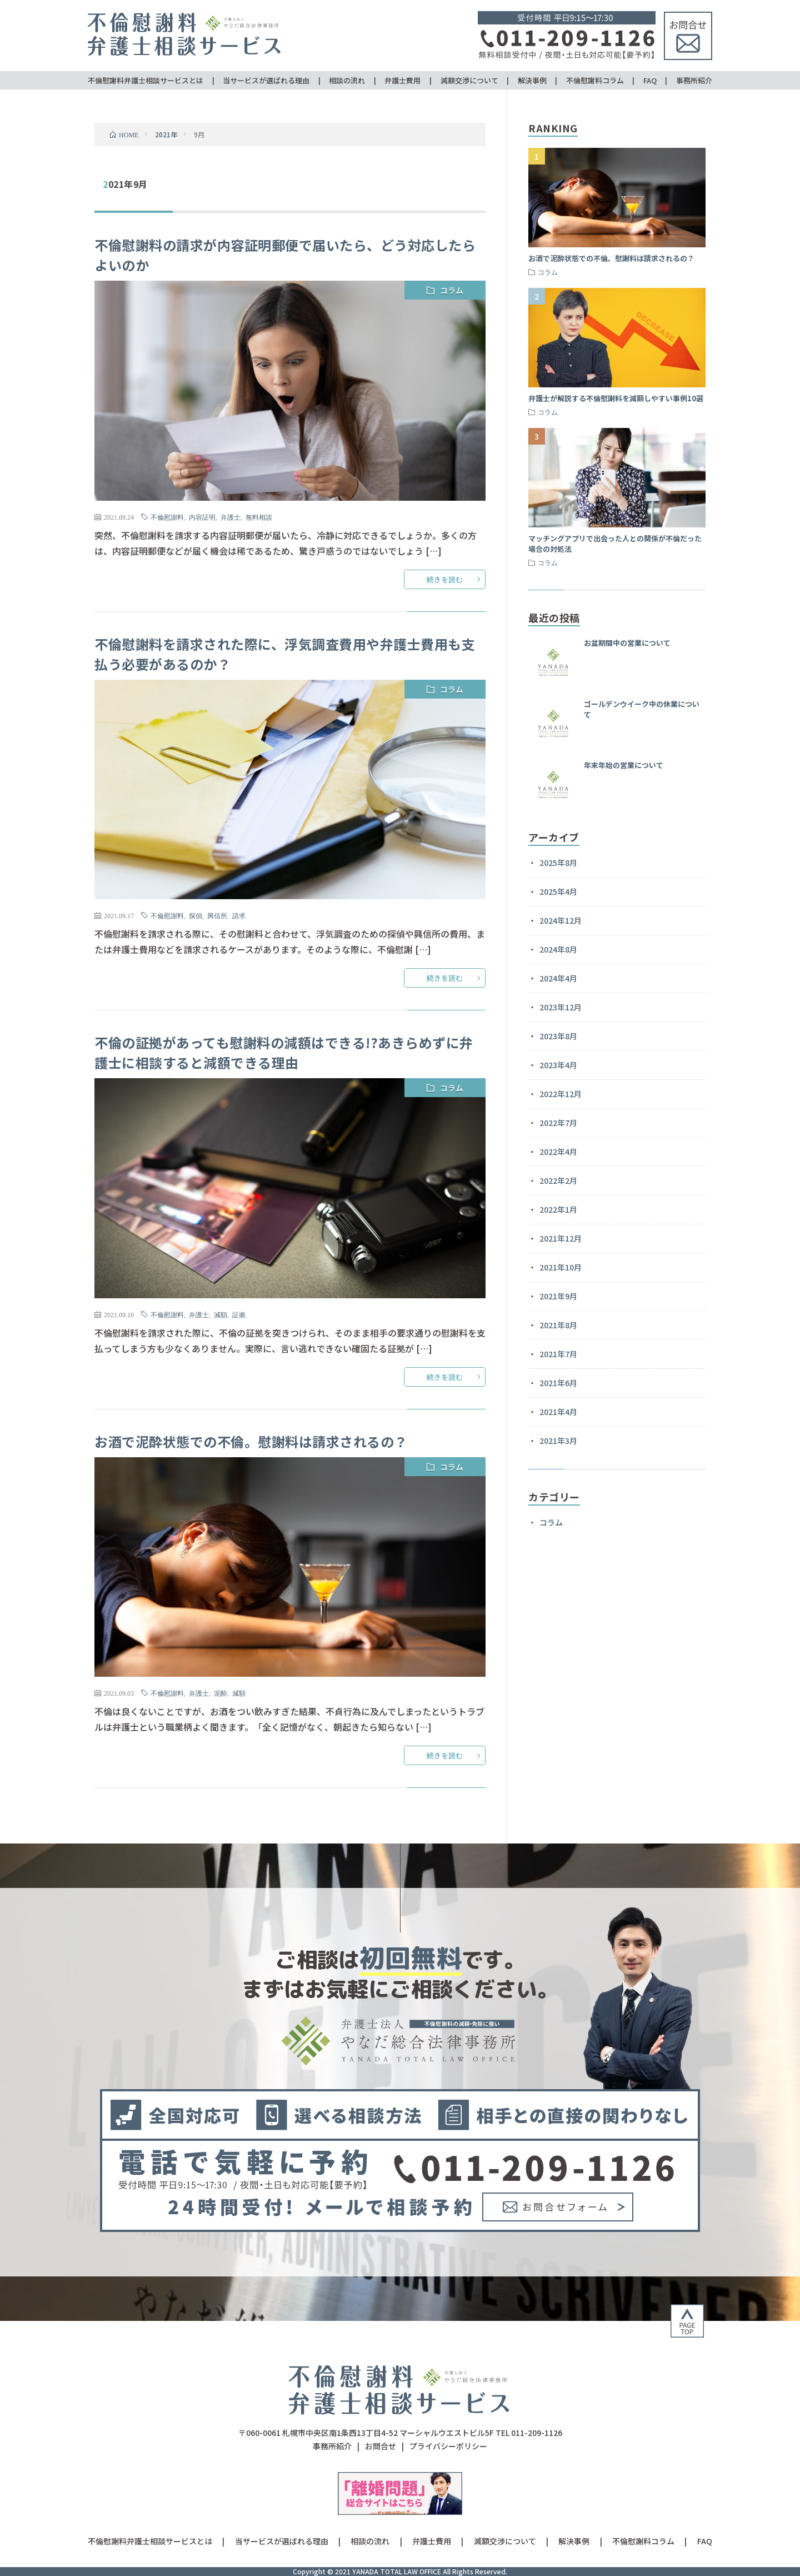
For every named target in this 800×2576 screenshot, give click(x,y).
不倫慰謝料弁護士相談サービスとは (145, 80)
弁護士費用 (402, 80)
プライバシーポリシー (448, 2446)
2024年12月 (560, 920)
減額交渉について (469, 80)
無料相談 (259, 517)
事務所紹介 (694, 80)
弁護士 (231, 517)
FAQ (650, 80)
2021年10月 (560, 1267)
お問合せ (380, 2446)
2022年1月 (558, 1209)
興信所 (217, 915)
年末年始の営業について (623, 765)
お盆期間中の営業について (627, 642)
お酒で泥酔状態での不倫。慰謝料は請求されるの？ (251, 1441)
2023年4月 (558, 1064)
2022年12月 (560, 1093)
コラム (451, 290)
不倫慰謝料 (167, 517)
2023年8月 (558, 1036)
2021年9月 (558, 1296)
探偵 (195, 915)
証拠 (239, 1314)
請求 (239, 915)
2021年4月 (558, 1411)
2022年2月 (558, 1180)
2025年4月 (558, 891)
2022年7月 (558, 1122)
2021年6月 (558, 1382)
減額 (220, 1314)
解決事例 (532, 80)
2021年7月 (558, 1353)
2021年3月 (558, 1440)
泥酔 (220, 1693)
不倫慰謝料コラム (595, 80)
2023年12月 (560, 1007)
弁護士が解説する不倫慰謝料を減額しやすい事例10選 (615, 398)
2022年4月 (558, 1151)
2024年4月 (558, 978)
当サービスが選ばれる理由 (266, 80)
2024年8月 (558, 949)
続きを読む (445, 579)
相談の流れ (347, 80)
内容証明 (202, 517)
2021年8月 (558, 1325)
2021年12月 (560, 1238)
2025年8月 (558, 862)
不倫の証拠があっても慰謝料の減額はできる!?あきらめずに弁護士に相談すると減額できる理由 (283, 1052)
